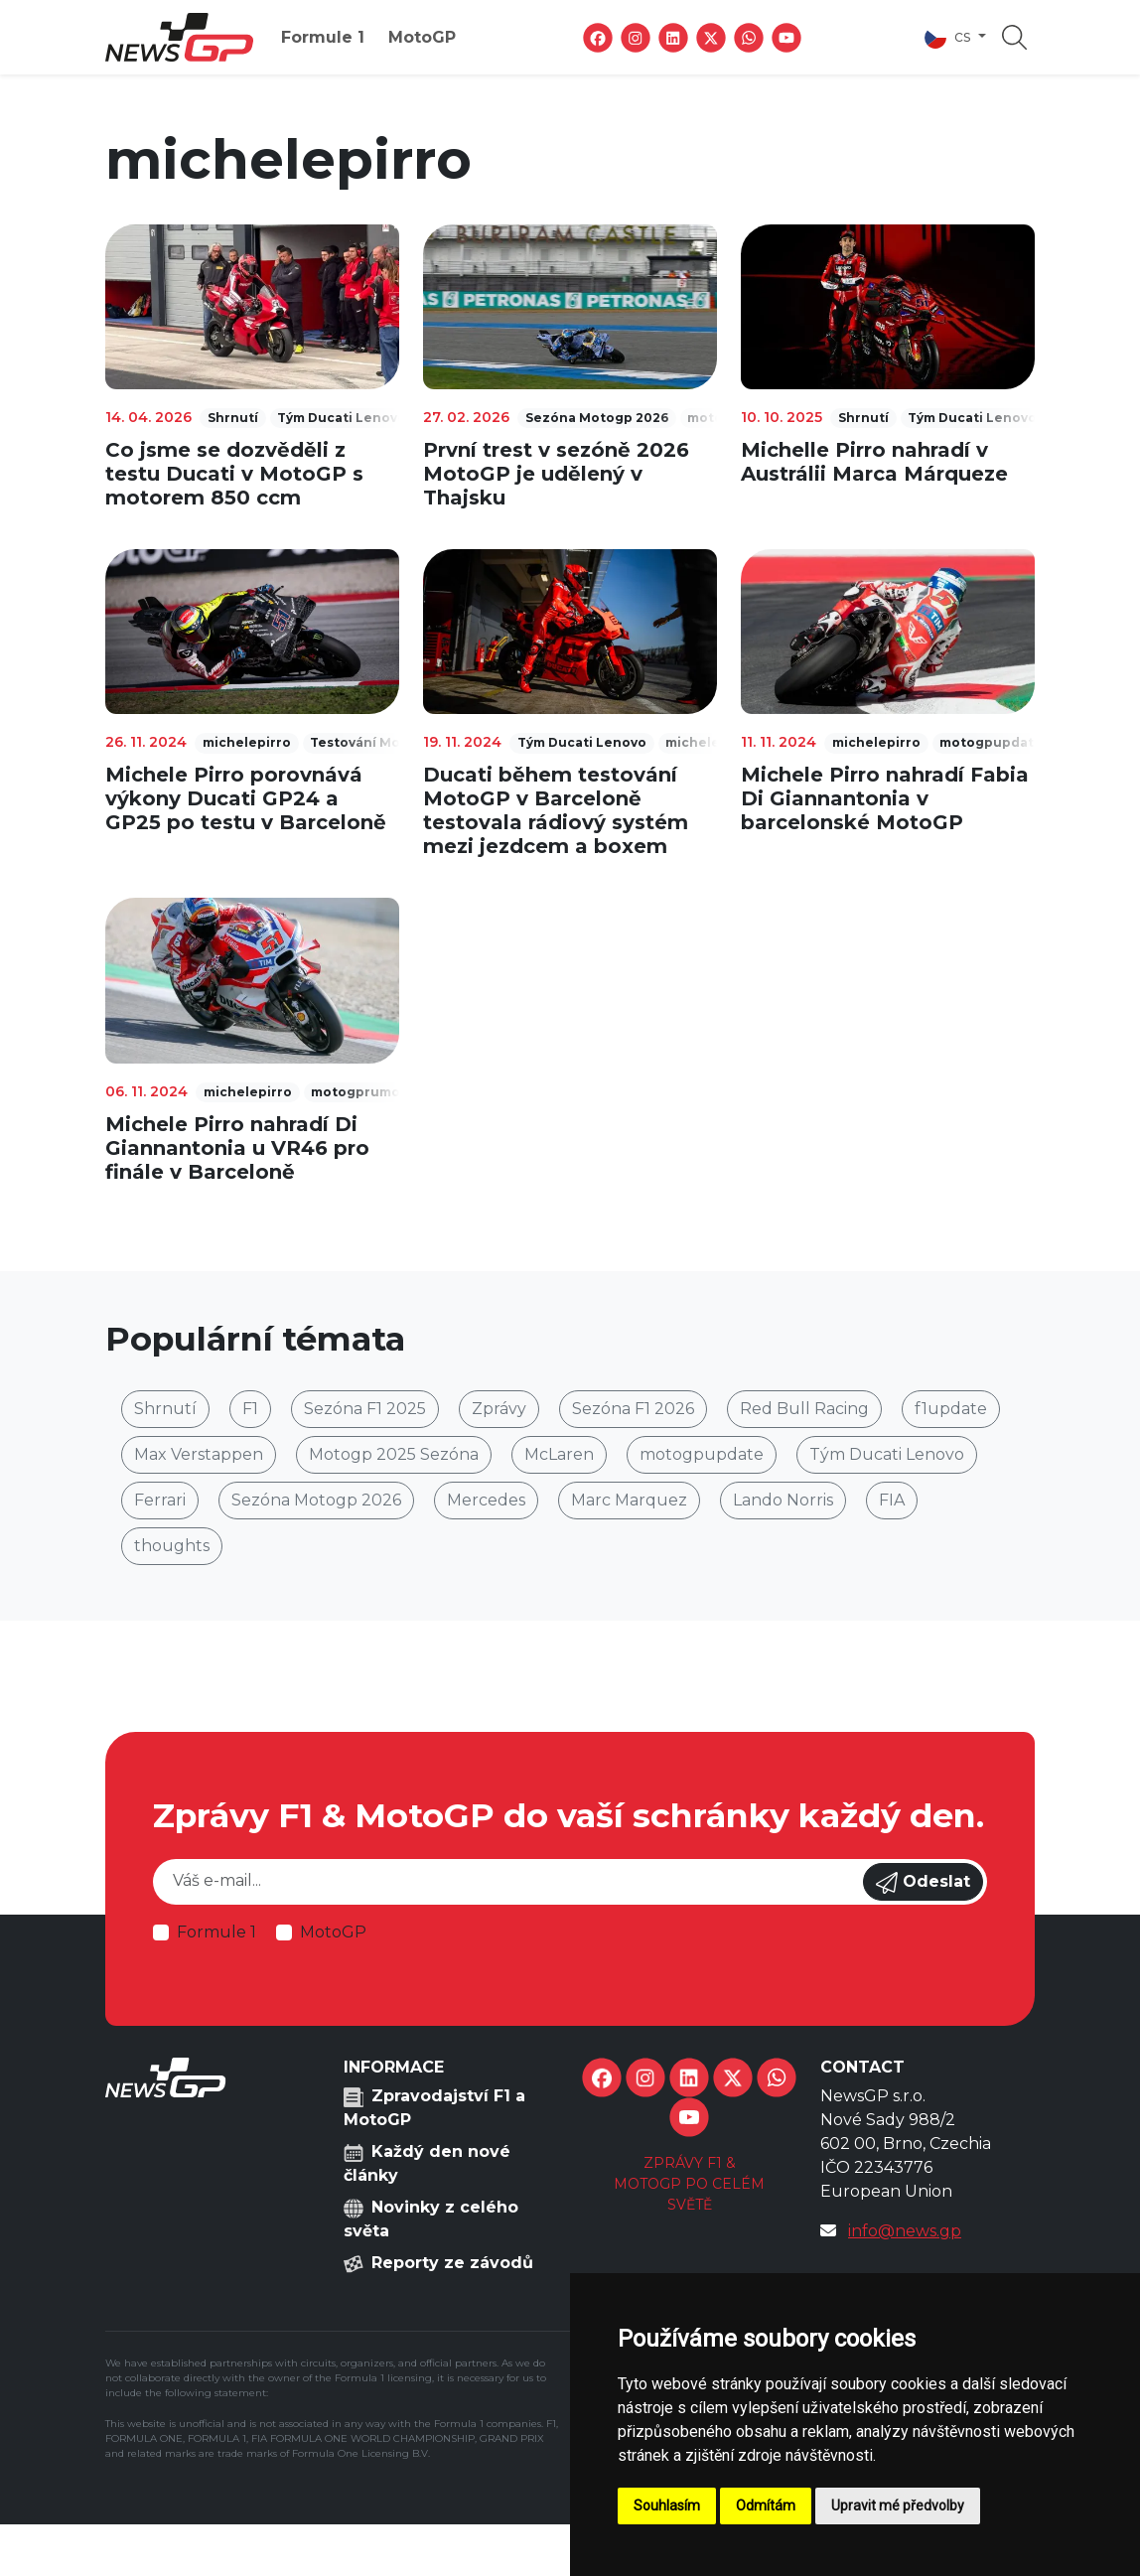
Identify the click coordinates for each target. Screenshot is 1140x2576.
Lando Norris (783, 1500)
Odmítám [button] (765, 2505)
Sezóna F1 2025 (365, 1408)
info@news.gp (904, 2230)
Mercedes (486, 1500)
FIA (892, 1500)
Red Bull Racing (804, 1408)
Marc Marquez (629, 1500)
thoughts (172, 1545)
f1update (951, 1408)
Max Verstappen (198, 1454)
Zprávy (499, 1408)
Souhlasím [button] (667, 2505)
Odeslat (923, 1883)
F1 (250, 1408)
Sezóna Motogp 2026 (316, 1500)
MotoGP (422, 37)
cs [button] (949, 38)
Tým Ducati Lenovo (886, 1454)
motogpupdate (702, 1454)
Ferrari (160, 1500)
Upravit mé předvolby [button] (897, 2505)
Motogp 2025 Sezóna (394, 1454)
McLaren (559, 1454)
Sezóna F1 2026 (633, 1408)
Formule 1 (322, 37)
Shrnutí (165, 1408)
